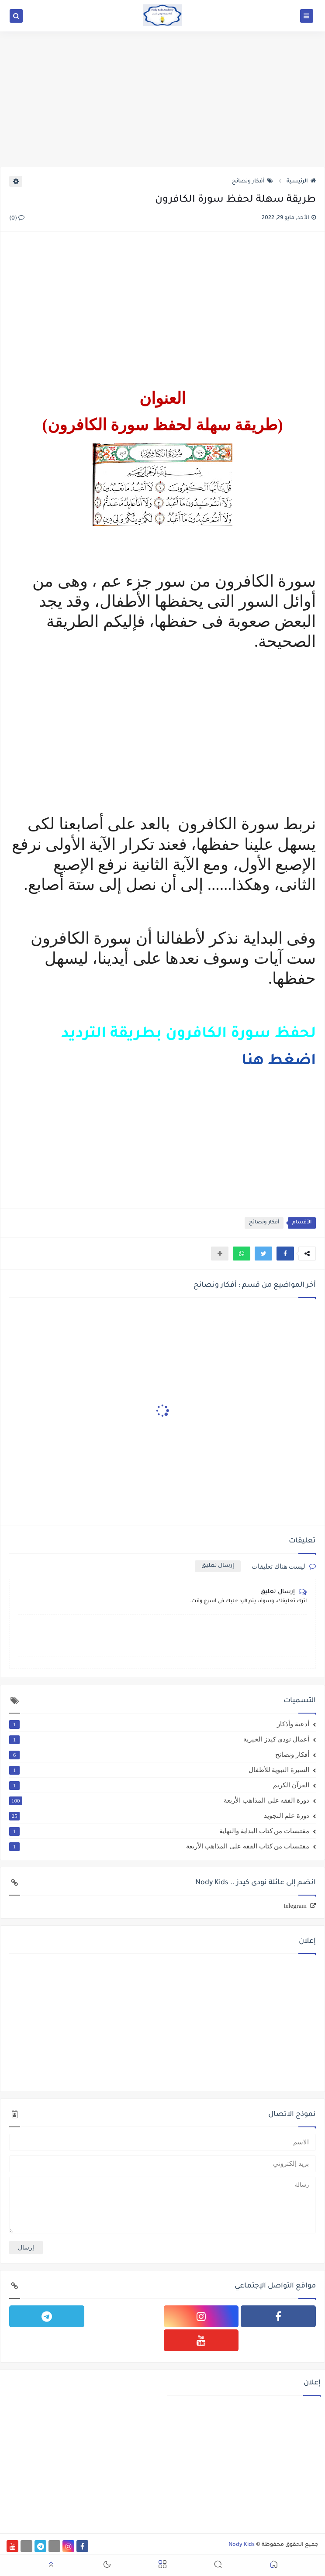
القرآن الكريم (159, 1785)
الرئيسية (301, 182)
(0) (16, 219)
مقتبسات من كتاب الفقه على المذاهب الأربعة (159, 1846)
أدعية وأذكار (159, 1724)
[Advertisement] (162, 99)
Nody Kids (241, 2545)
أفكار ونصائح (252, 182)
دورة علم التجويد (159, 1816)
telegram (295, 1905)
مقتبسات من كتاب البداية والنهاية (159, 1831)
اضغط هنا (279, 1062)
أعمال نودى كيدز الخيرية (159, 1739)
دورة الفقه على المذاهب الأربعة (159, 1800)
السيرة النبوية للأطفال (159, 1770)
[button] (285, 1254)
